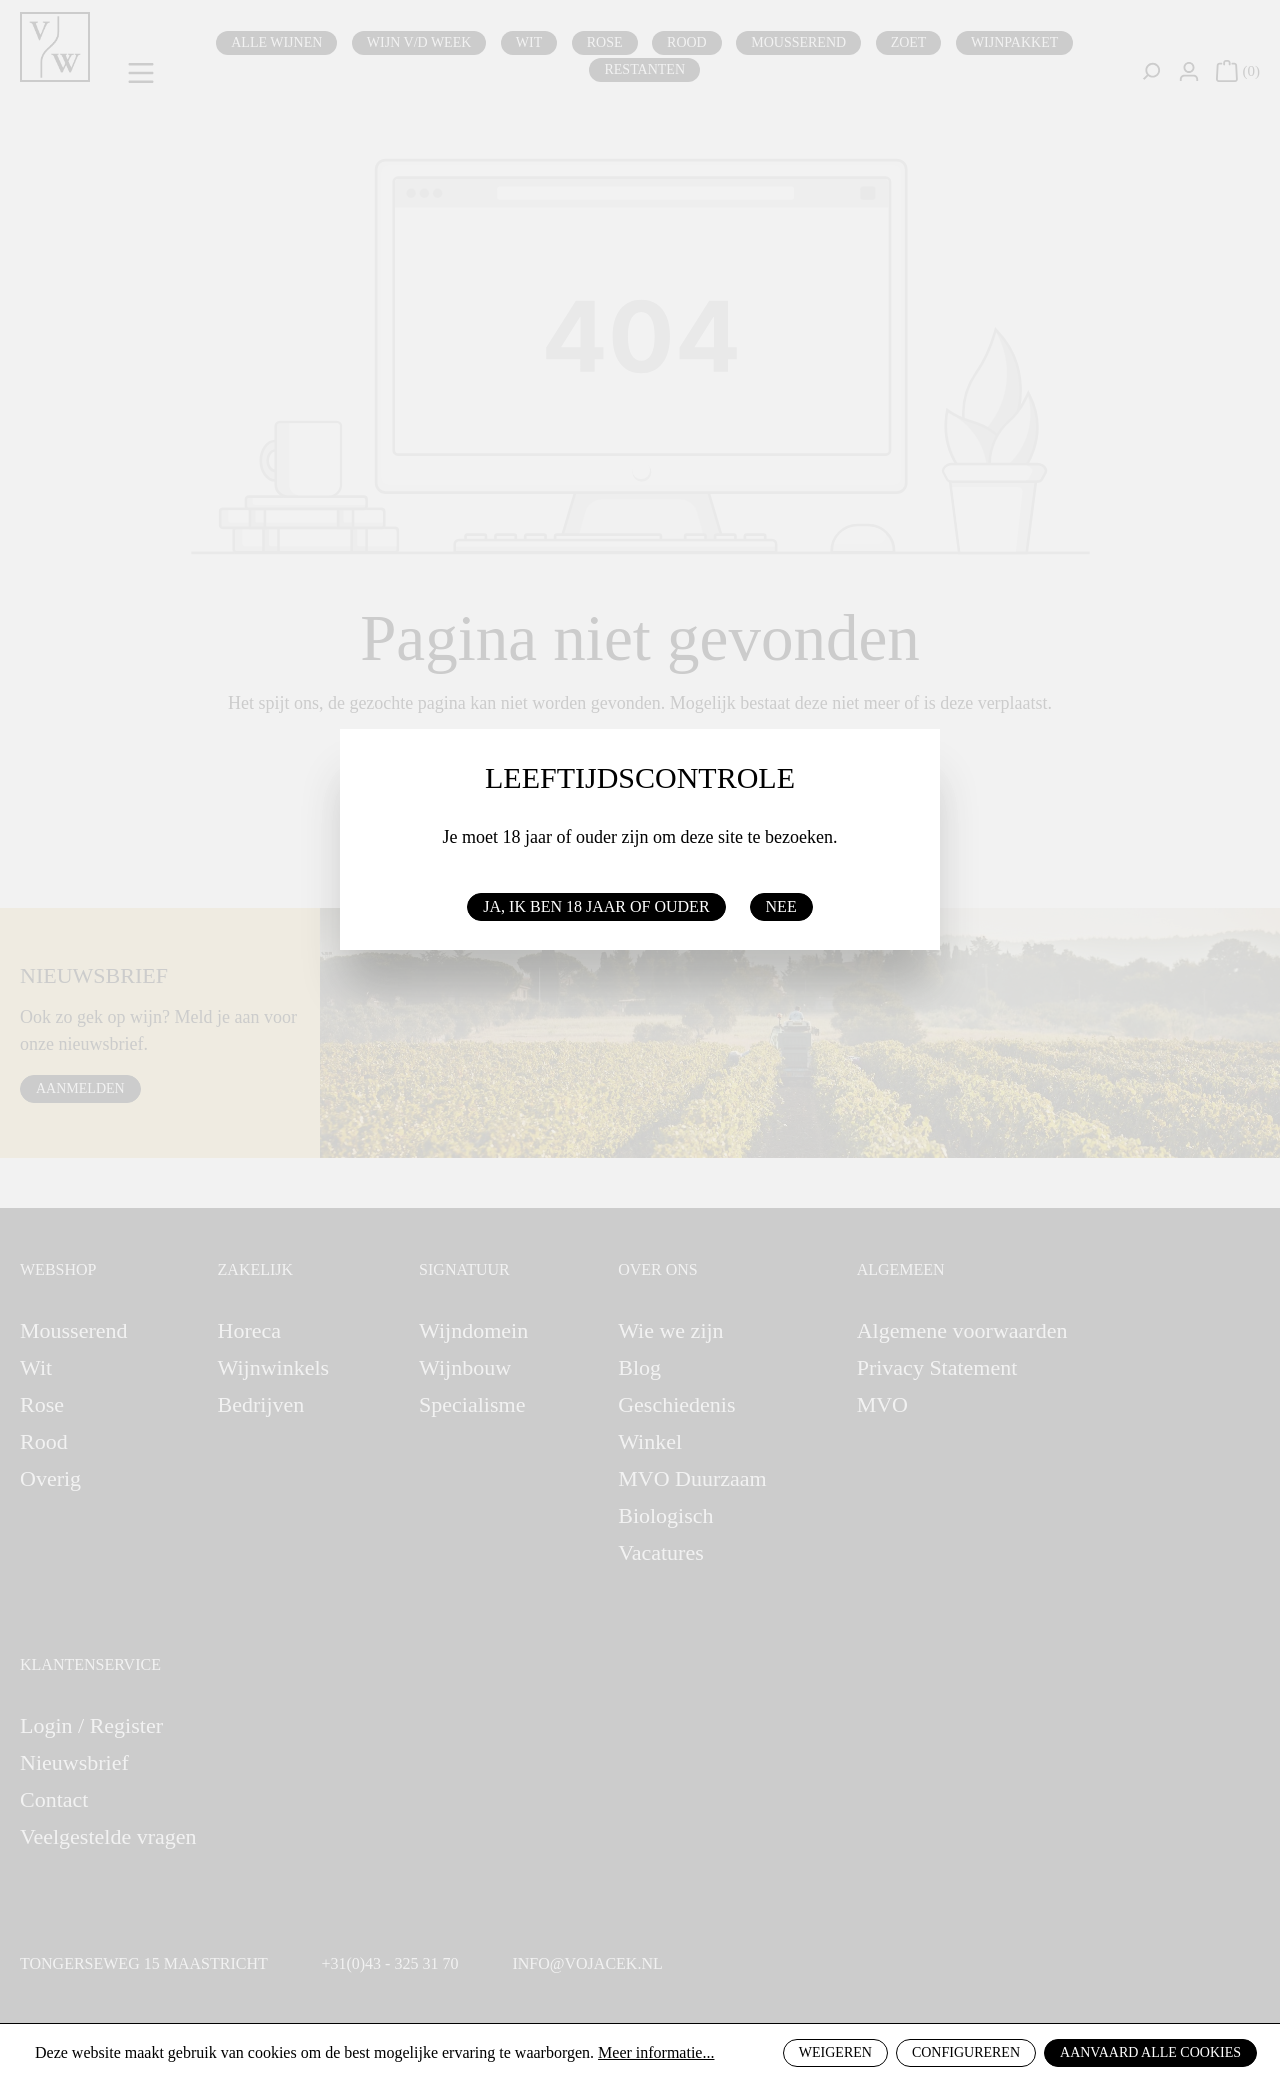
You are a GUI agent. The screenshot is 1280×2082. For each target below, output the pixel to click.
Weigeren (835, 2052)
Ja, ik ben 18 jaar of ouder (596, 906)
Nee (781, 906)
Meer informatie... (656, 2052)
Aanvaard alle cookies (1150, 2052)
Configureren (966, 2052)
